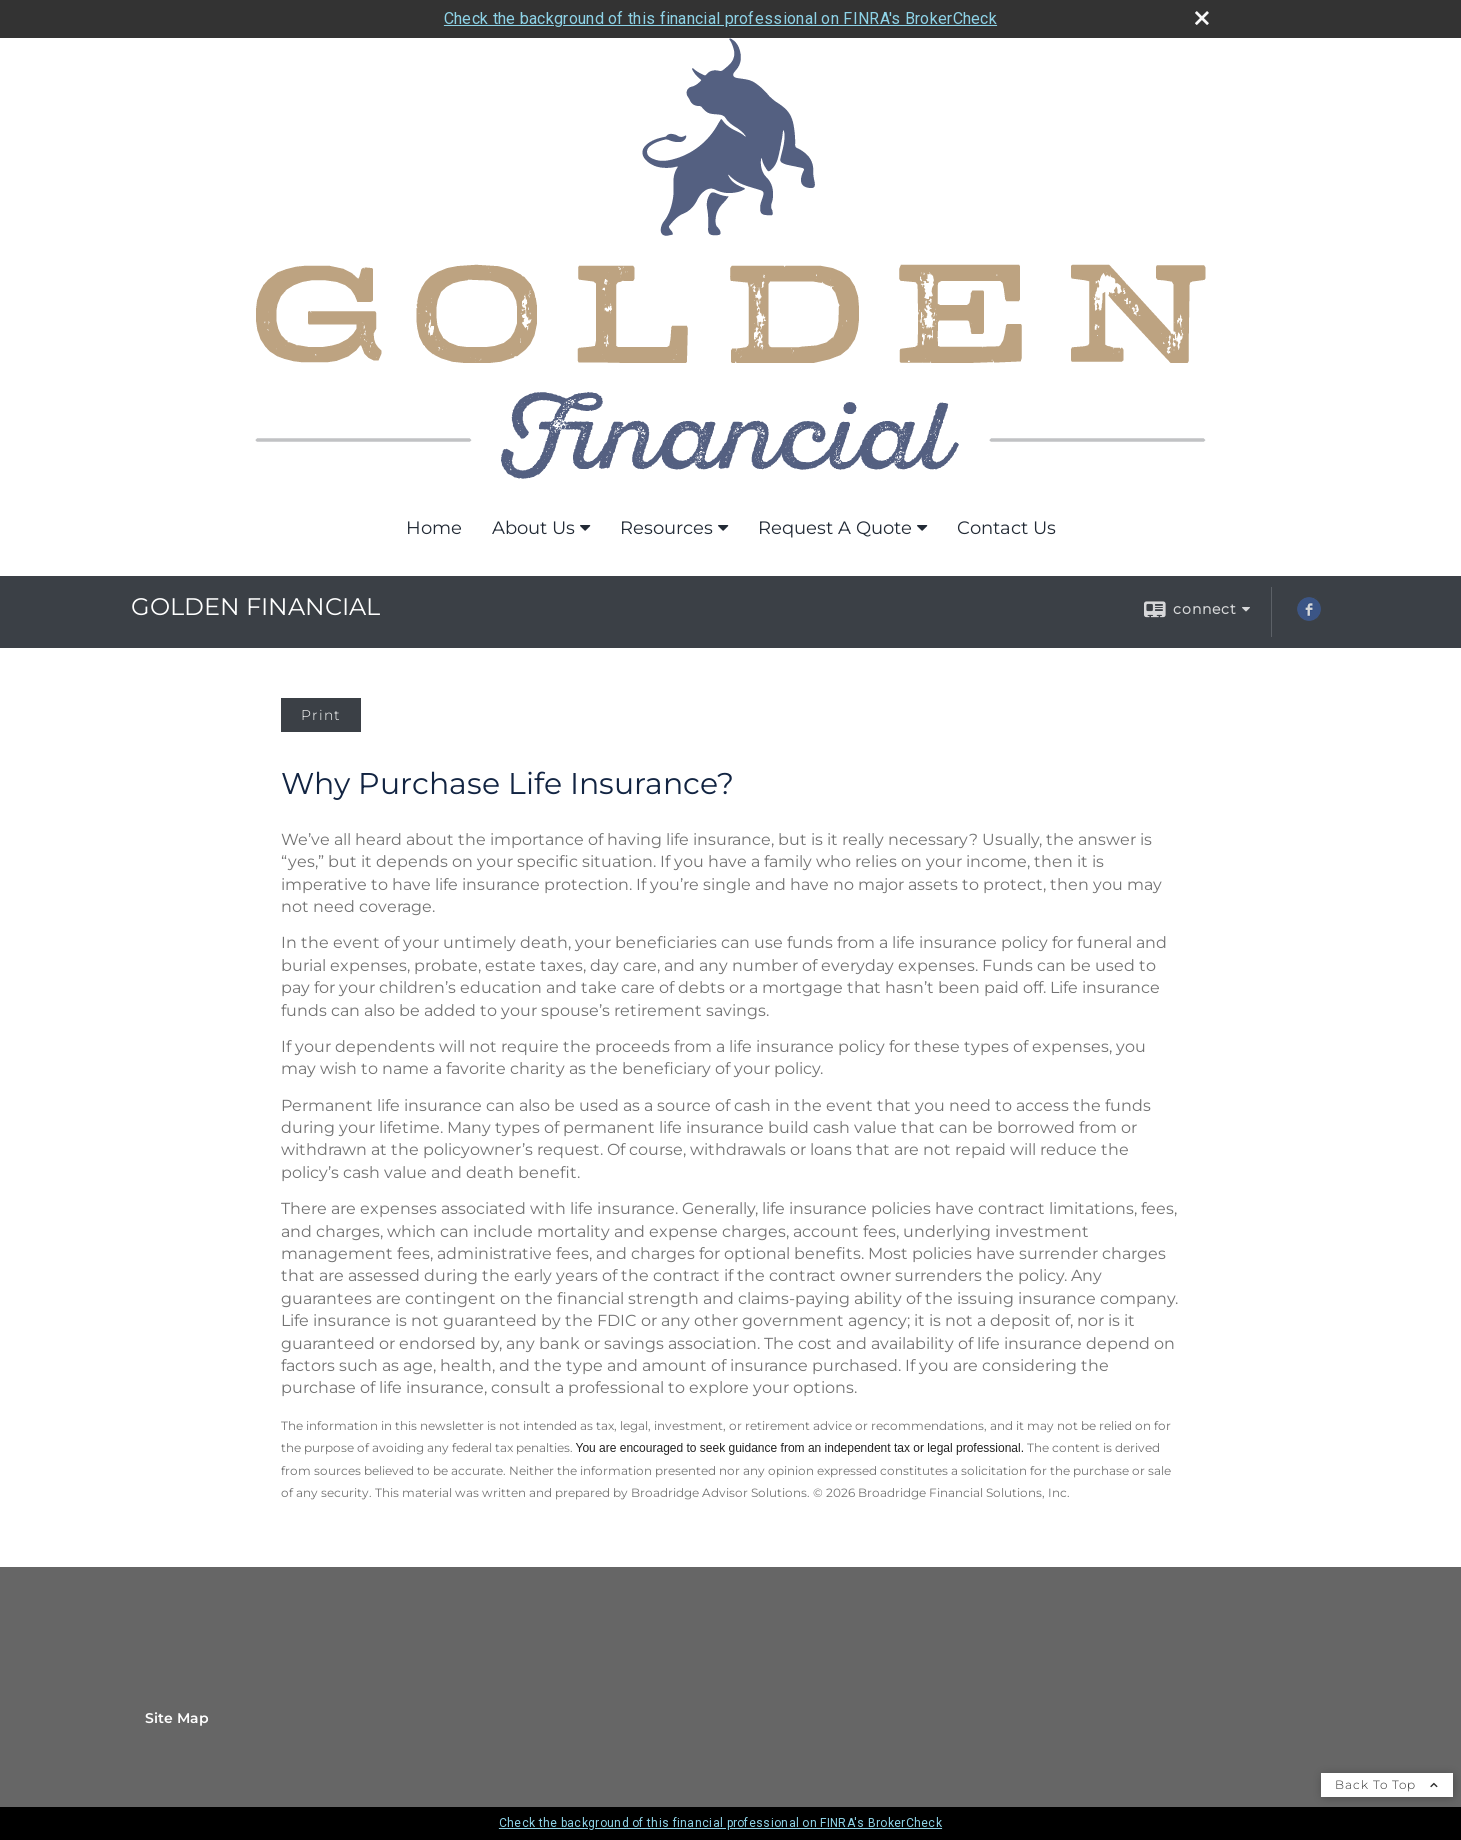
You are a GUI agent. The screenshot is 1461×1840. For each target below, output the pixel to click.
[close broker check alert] (1202, 18)
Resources (666, 528)
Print (321, 715)
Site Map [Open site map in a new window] (177, 1718)
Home (434, 528)
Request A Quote (835, 528)
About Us (533, 528)
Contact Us (1006, 528)
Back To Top (1387, 1784)
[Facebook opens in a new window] (1309, 616)
